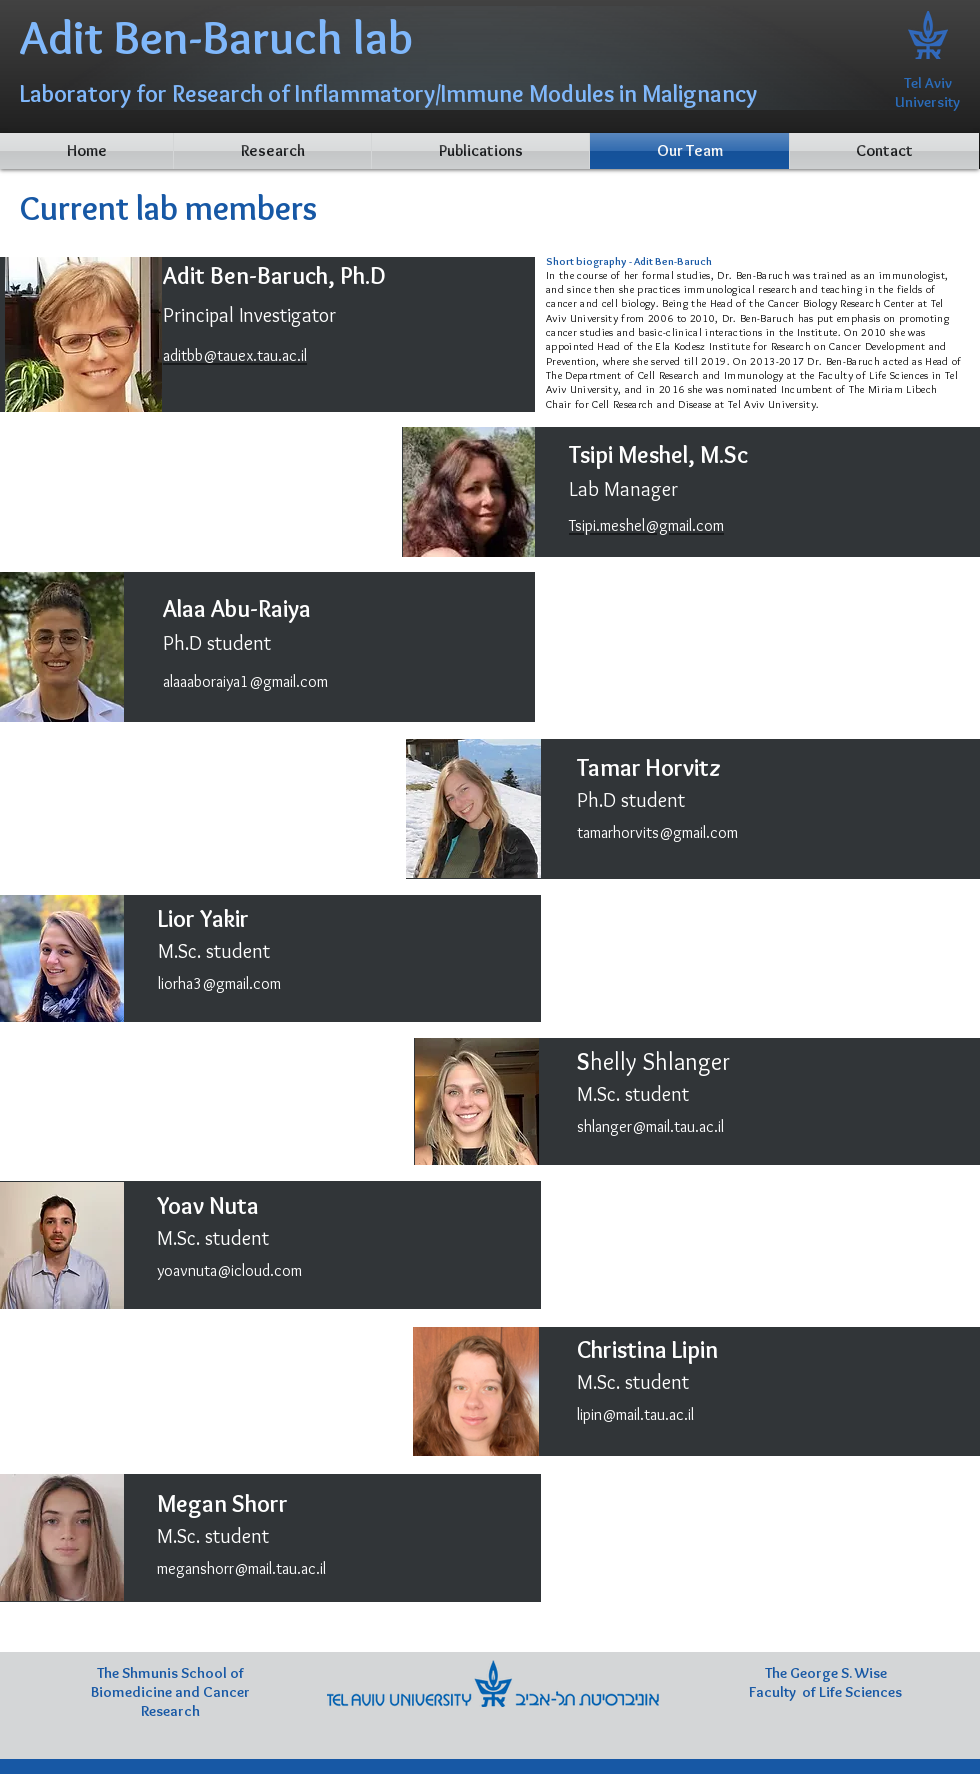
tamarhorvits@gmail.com (657, 832)
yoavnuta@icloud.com (229, 1270)
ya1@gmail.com (277, 681)
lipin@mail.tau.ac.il (635, 1414)
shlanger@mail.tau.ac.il (650, 1126)
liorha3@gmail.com (219, 983)
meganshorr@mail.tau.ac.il (241, 1568)
